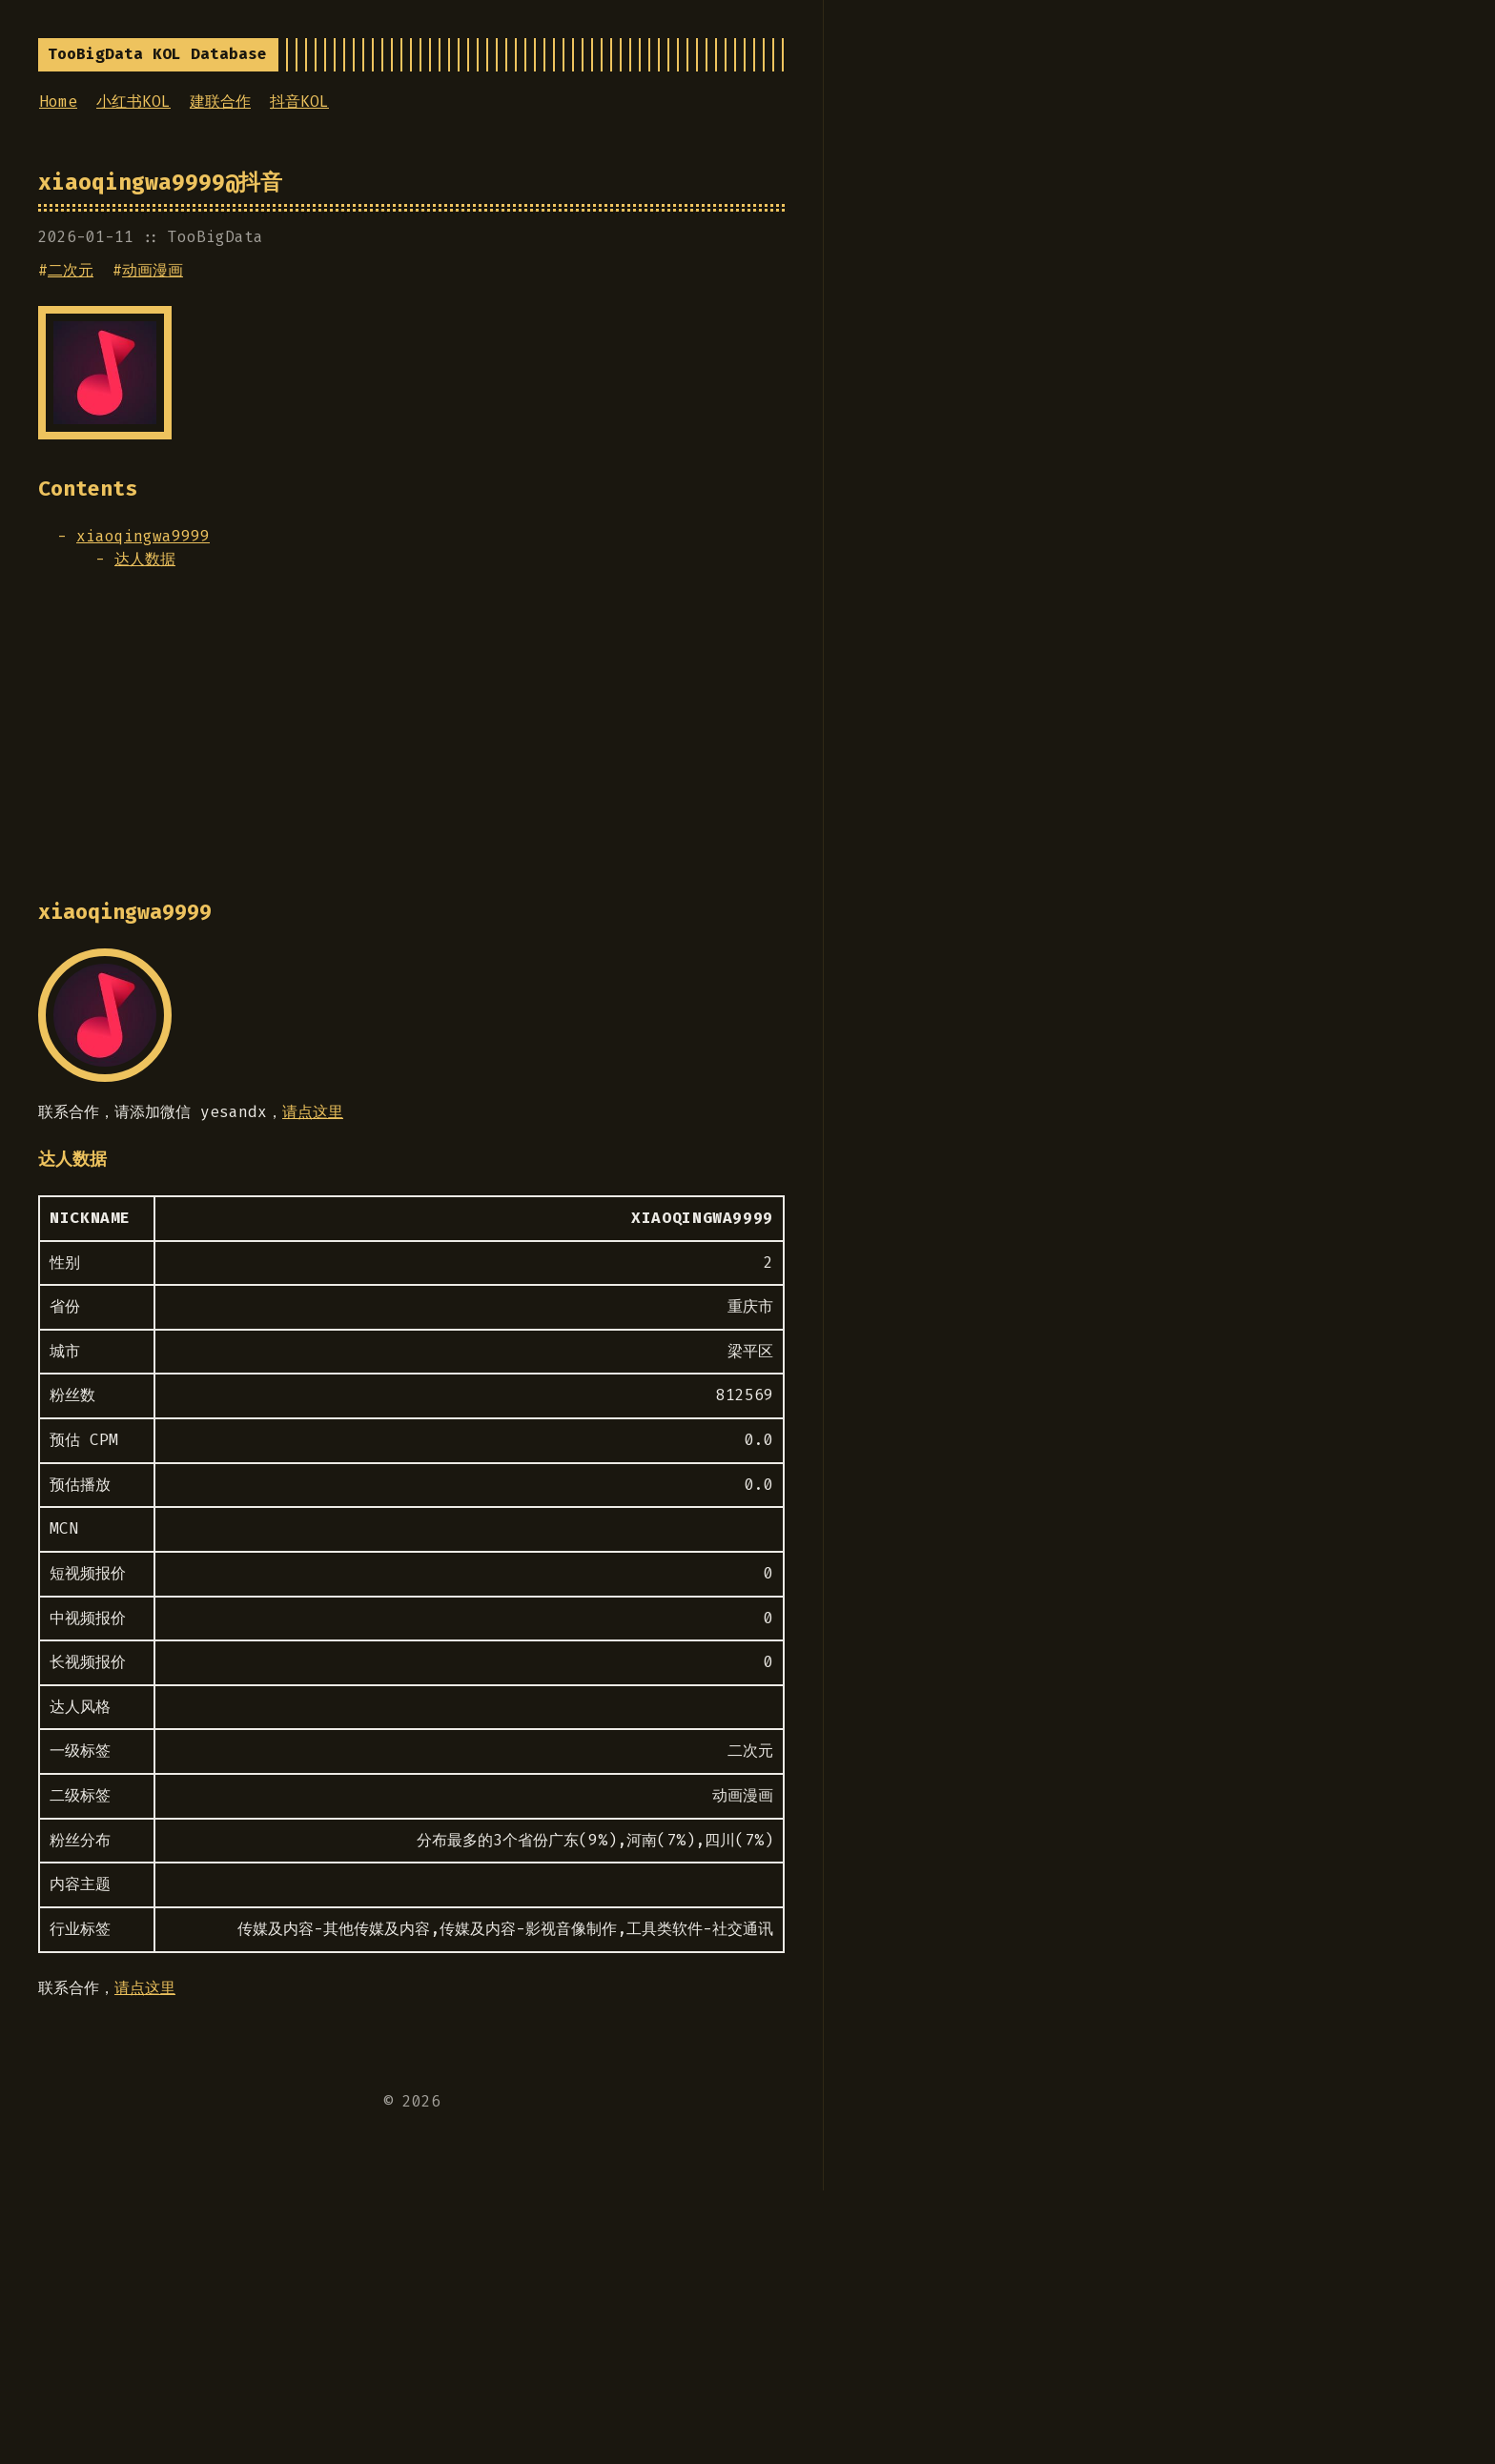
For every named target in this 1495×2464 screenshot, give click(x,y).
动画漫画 (152, 270)
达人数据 (144, 559)
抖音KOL (299, 102)
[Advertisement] (411, 743)
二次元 (70, 270)
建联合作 (220, 102)
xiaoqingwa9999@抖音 (160, 182)
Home (58, 102)
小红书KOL (133, 102)
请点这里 (312, 1112)
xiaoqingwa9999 (143, 536)
